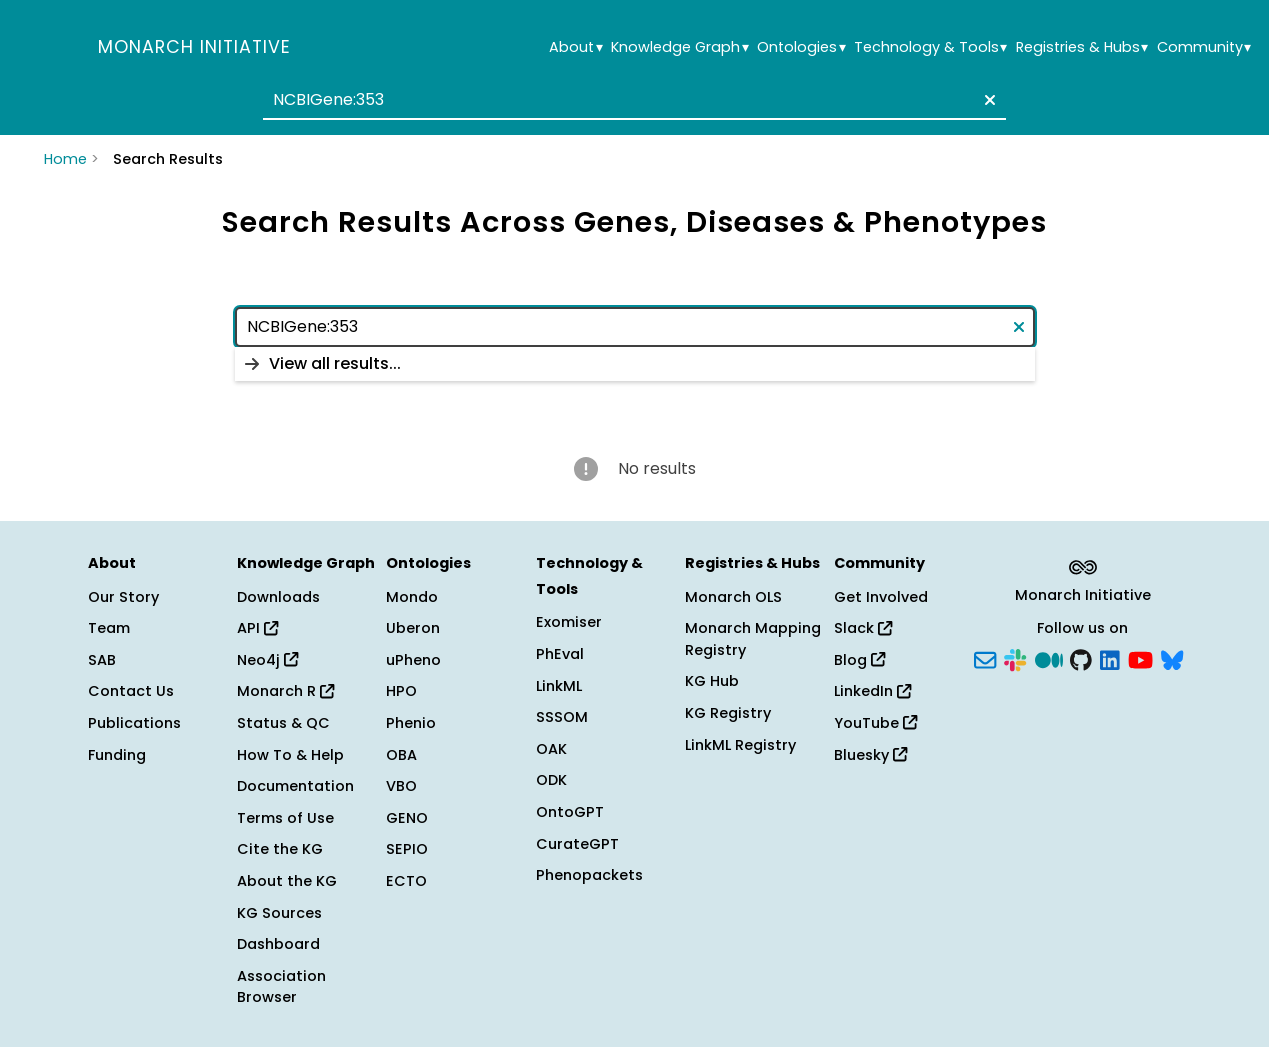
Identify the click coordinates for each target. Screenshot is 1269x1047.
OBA (401, 755)
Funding (117, 755)
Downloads (278, 597)
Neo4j (267, 660)
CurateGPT (577, 844)
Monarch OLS (733, 597)
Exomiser (569, 622)
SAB (102, 660)
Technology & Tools (930, 47)
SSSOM (562, 717)
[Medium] (1049, 658)
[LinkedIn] (1110, 658)
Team (109, 628)
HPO (401, 691)
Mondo (412, 597)
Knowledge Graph (679, 47)
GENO (407, 818)
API (257, 628)
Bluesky (870, 755)
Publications (134, 723)
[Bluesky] (1172, 658)
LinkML (559, 686)
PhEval (560, 654)
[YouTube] (1140, 658)
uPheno (413, 660)
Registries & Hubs (1082, 47)
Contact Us (131, 691)
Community (1204, 47)
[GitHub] (1081, 658)
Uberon (413, 628)
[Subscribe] (985, 658)
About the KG (287, 881)
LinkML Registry (740, 745)
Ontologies (801, 47)
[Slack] (1015, 658)
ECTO (406, 881)
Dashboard (278, 944)
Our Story (123, 597)
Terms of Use (285, 818)
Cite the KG (280, 849)
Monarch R (285, 691)
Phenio (411, 723)
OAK (551, 749)
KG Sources (279, 913)
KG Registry (728, 713)
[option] (635, 364)
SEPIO (407, 849)
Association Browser (281, 987)
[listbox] (635, 364)
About (575, 47)
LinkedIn (872, 691)
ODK (551, 780)
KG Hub (712, 681)
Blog (859, 660)
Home (65, 159)
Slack (863, 628)
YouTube (875, 723)
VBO (401, 786)
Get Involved (881, 597)
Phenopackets (589, 875)
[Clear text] (986, 100)
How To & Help (290, 755)
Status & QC (283, 723)
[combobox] (634, 100)
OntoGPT (570, 812)
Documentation (295, 786)
